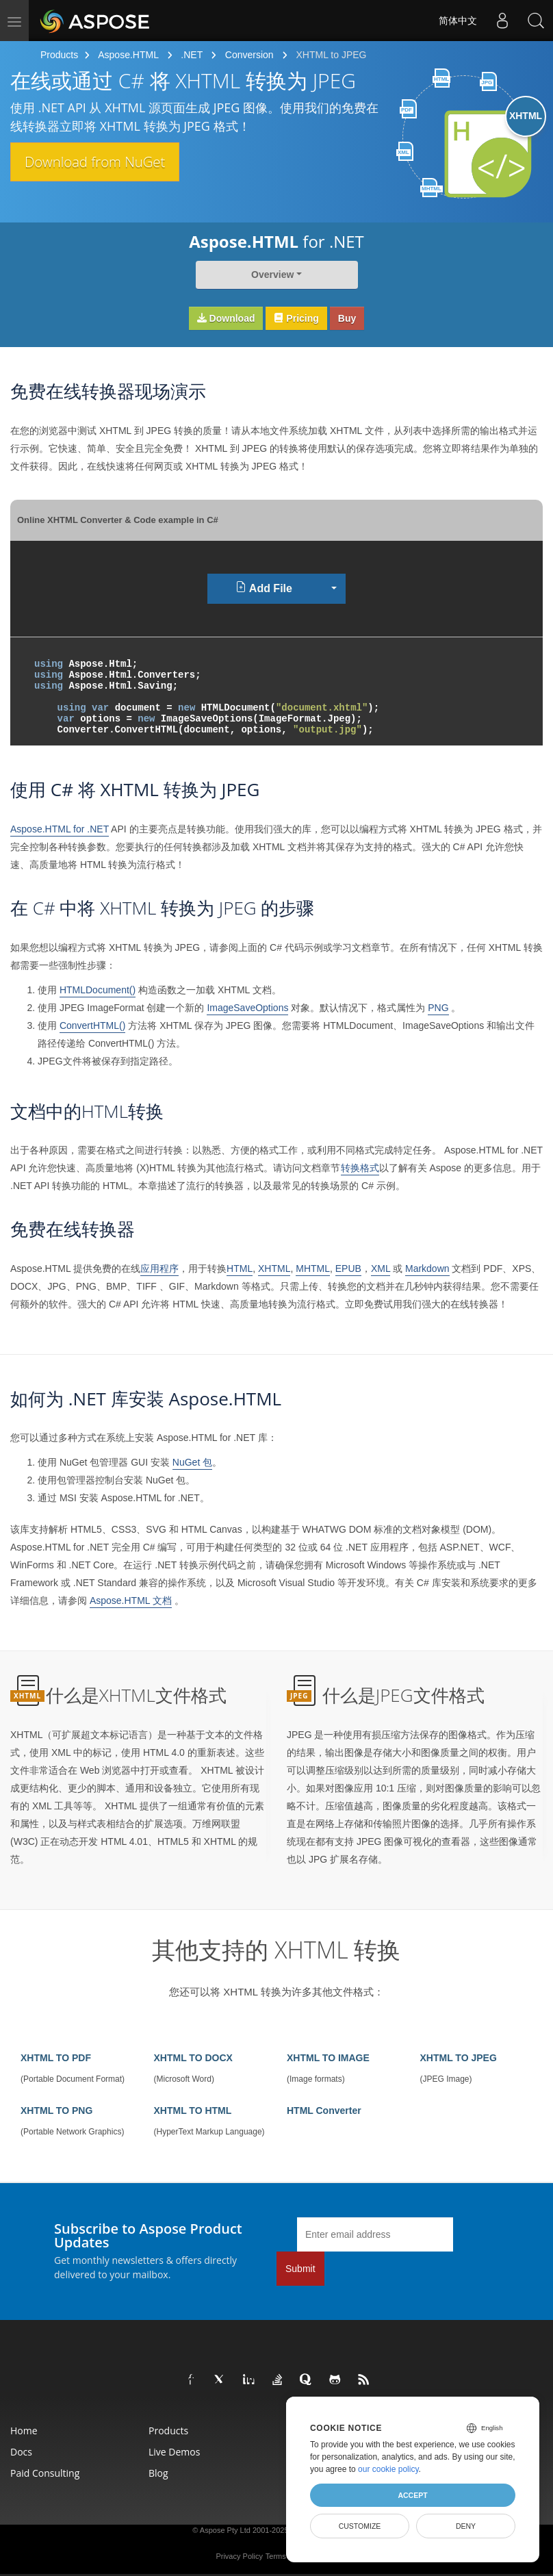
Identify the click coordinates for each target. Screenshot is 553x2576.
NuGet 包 (192, 1462)
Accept (412, 2495)
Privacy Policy (239, 2556)
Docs (21, 2451)
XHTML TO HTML (193, 2110)
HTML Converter (324, 2110)
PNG (438, 1007)
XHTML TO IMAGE (328, 2057)
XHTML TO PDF (56, 2057)
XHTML (274, 1268)
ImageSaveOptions (247, 1007)
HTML (240, 1268)
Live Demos (174, 2451)
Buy (347, 318)
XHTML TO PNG (56, 2110)
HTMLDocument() (98, 989)
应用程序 (159, 1268)
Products (59, 54)
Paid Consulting (44, 2472)
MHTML (313, 1268)
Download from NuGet (103, 162)
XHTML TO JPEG (458, 2057)
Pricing (296, 318)
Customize (360, 2526)
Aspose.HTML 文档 (131, 1600)
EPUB (348, 1268)
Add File (263, 587)
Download (226, 318)
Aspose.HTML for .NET (59, 829)
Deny (466, 2526)
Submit (300, 2268)
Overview (272, 274)
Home (24, 2430)
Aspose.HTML (128, 54)
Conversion (249, 54)
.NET (192, 54)
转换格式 (360, 1167)
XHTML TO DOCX (193, 2057)
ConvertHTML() (92, 1025)
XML (380, 1268)
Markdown (427, 1268)
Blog (158, 2472)
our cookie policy (388, 2469)
